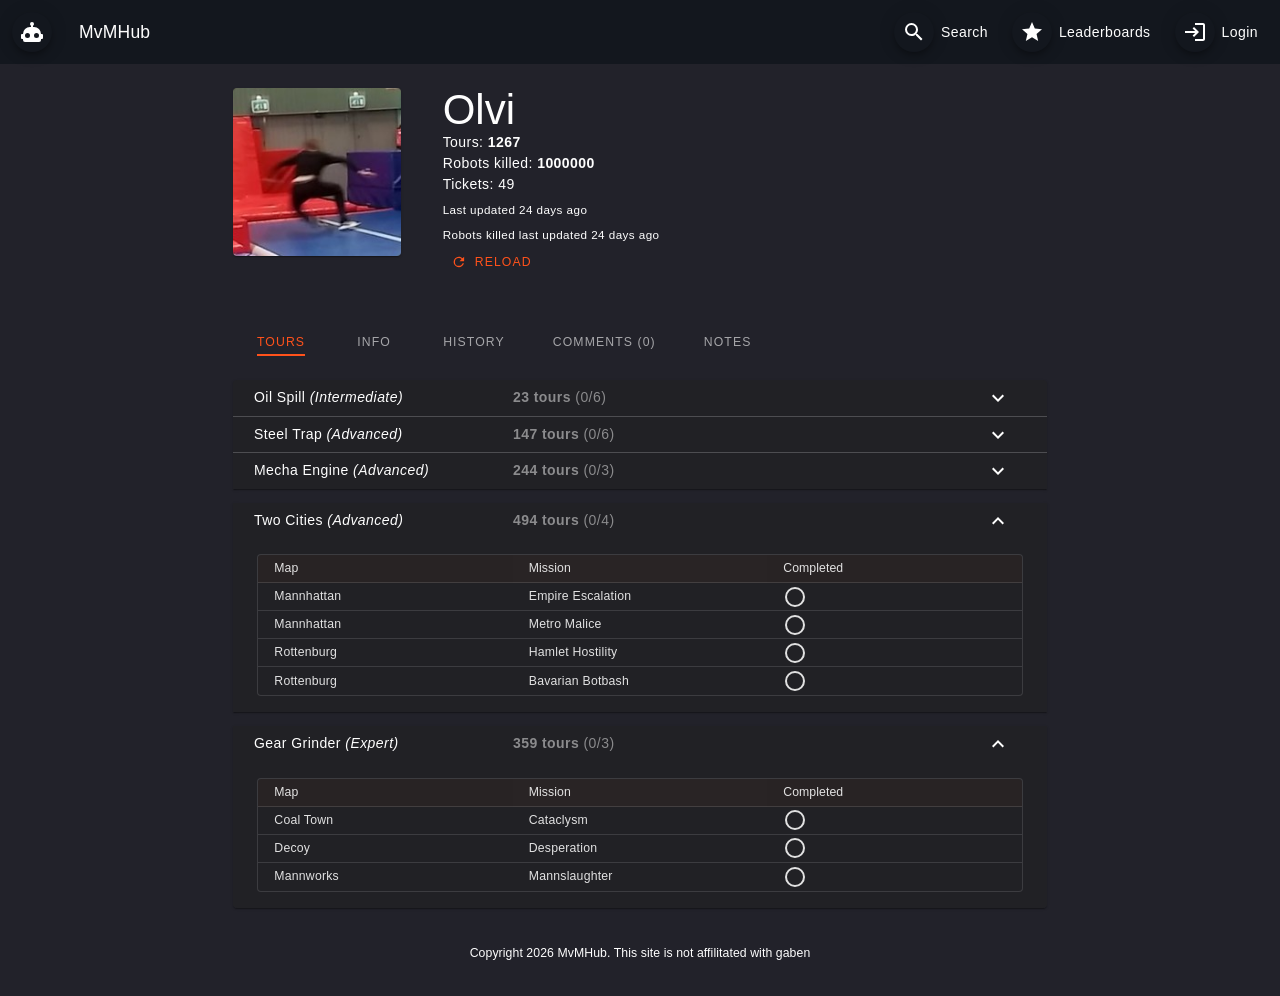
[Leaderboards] (1032, 32)
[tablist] (639, 342)
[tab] (281, 342)
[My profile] (1195, 32)
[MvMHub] (32, 32)
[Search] (914, 32)
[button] (639, 398)
